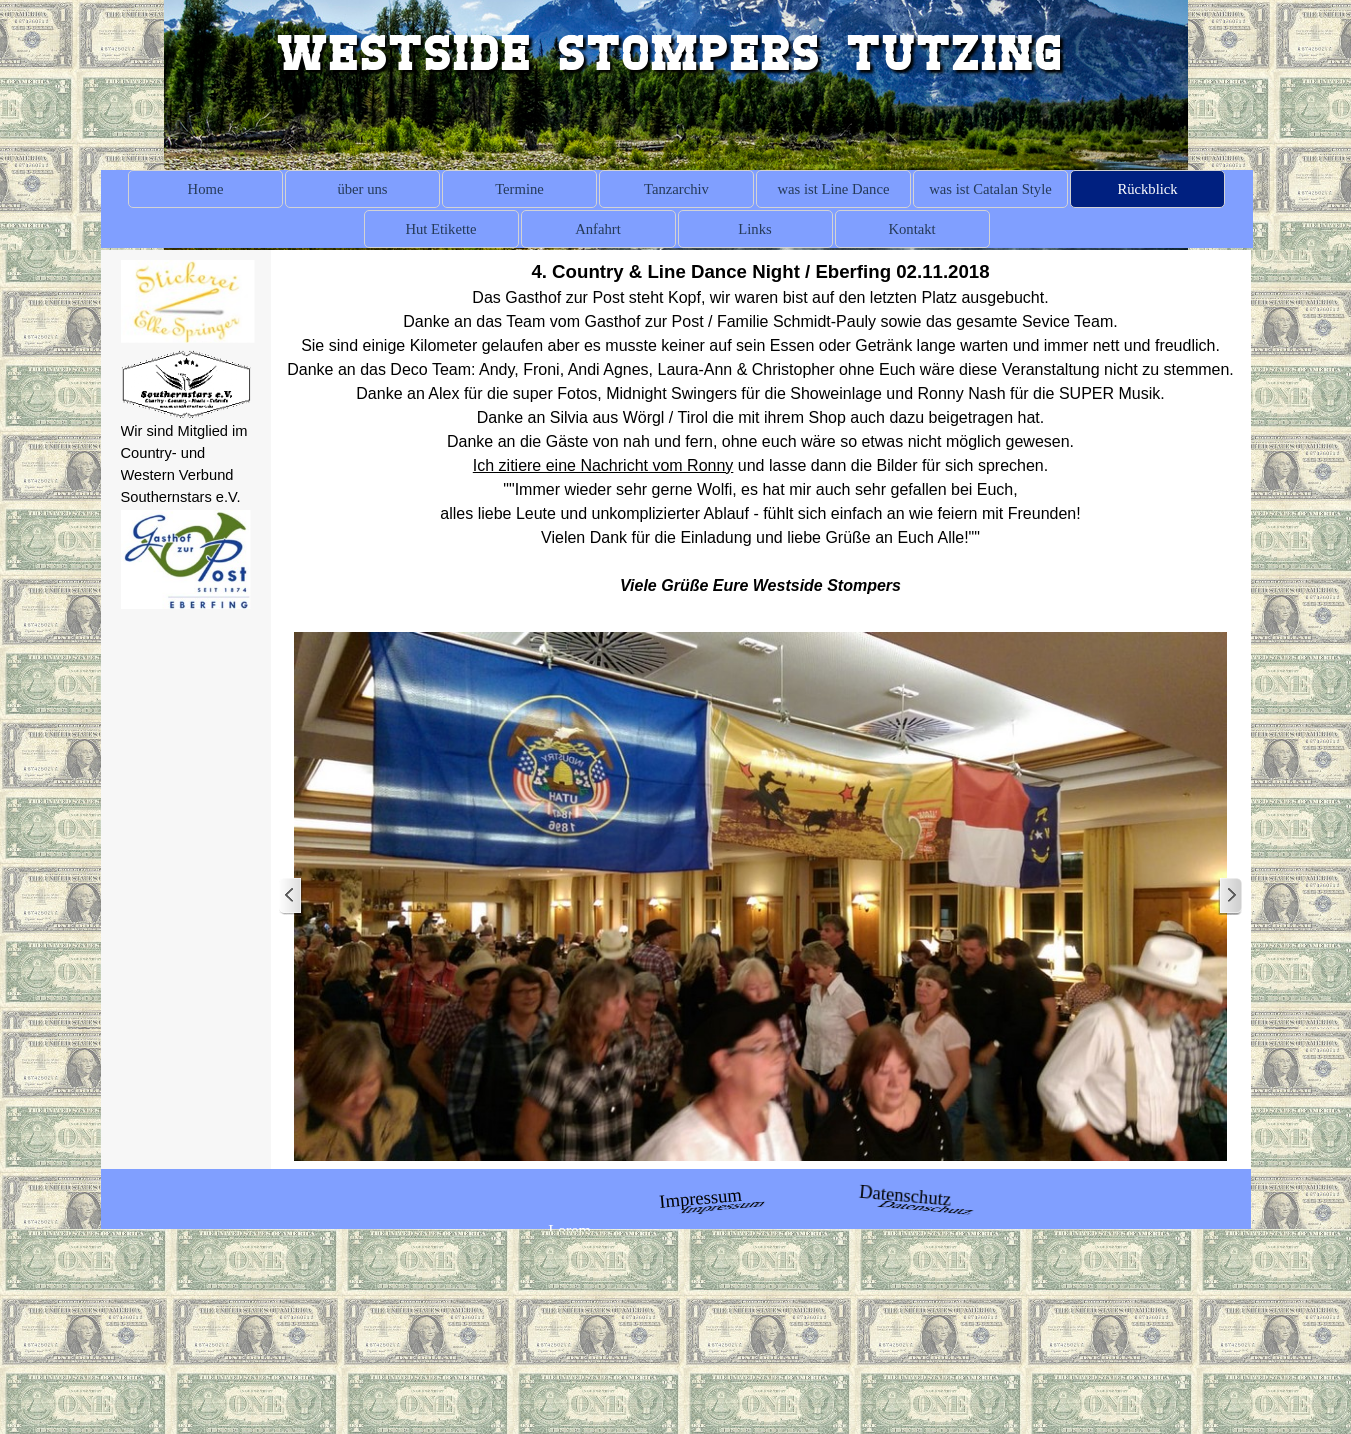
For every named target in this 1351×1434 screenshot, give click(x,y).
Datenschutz (906, 1194)
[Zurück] (291, 896)
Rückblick (1147, 189)
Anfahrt (598, 229)
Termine (519, 189)
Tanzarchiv (676, 189)
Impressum (700, 1197)
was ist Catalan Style (990, 189)
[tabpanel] (186, 464)
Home (206, 189)
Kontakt (911, 229)
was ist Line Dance (834, 189)
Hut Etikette (440, 229)
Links (754, 229)
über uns (362, 189)
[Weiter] (1230, 896)
